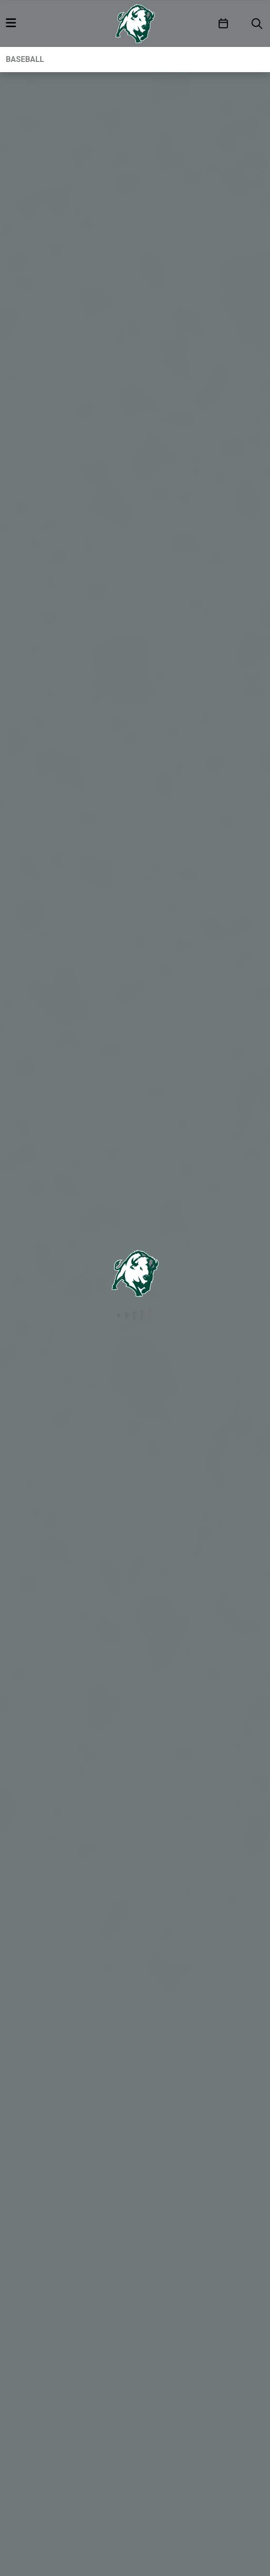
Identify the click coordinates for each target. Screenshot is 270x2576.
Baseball (25, 59)
